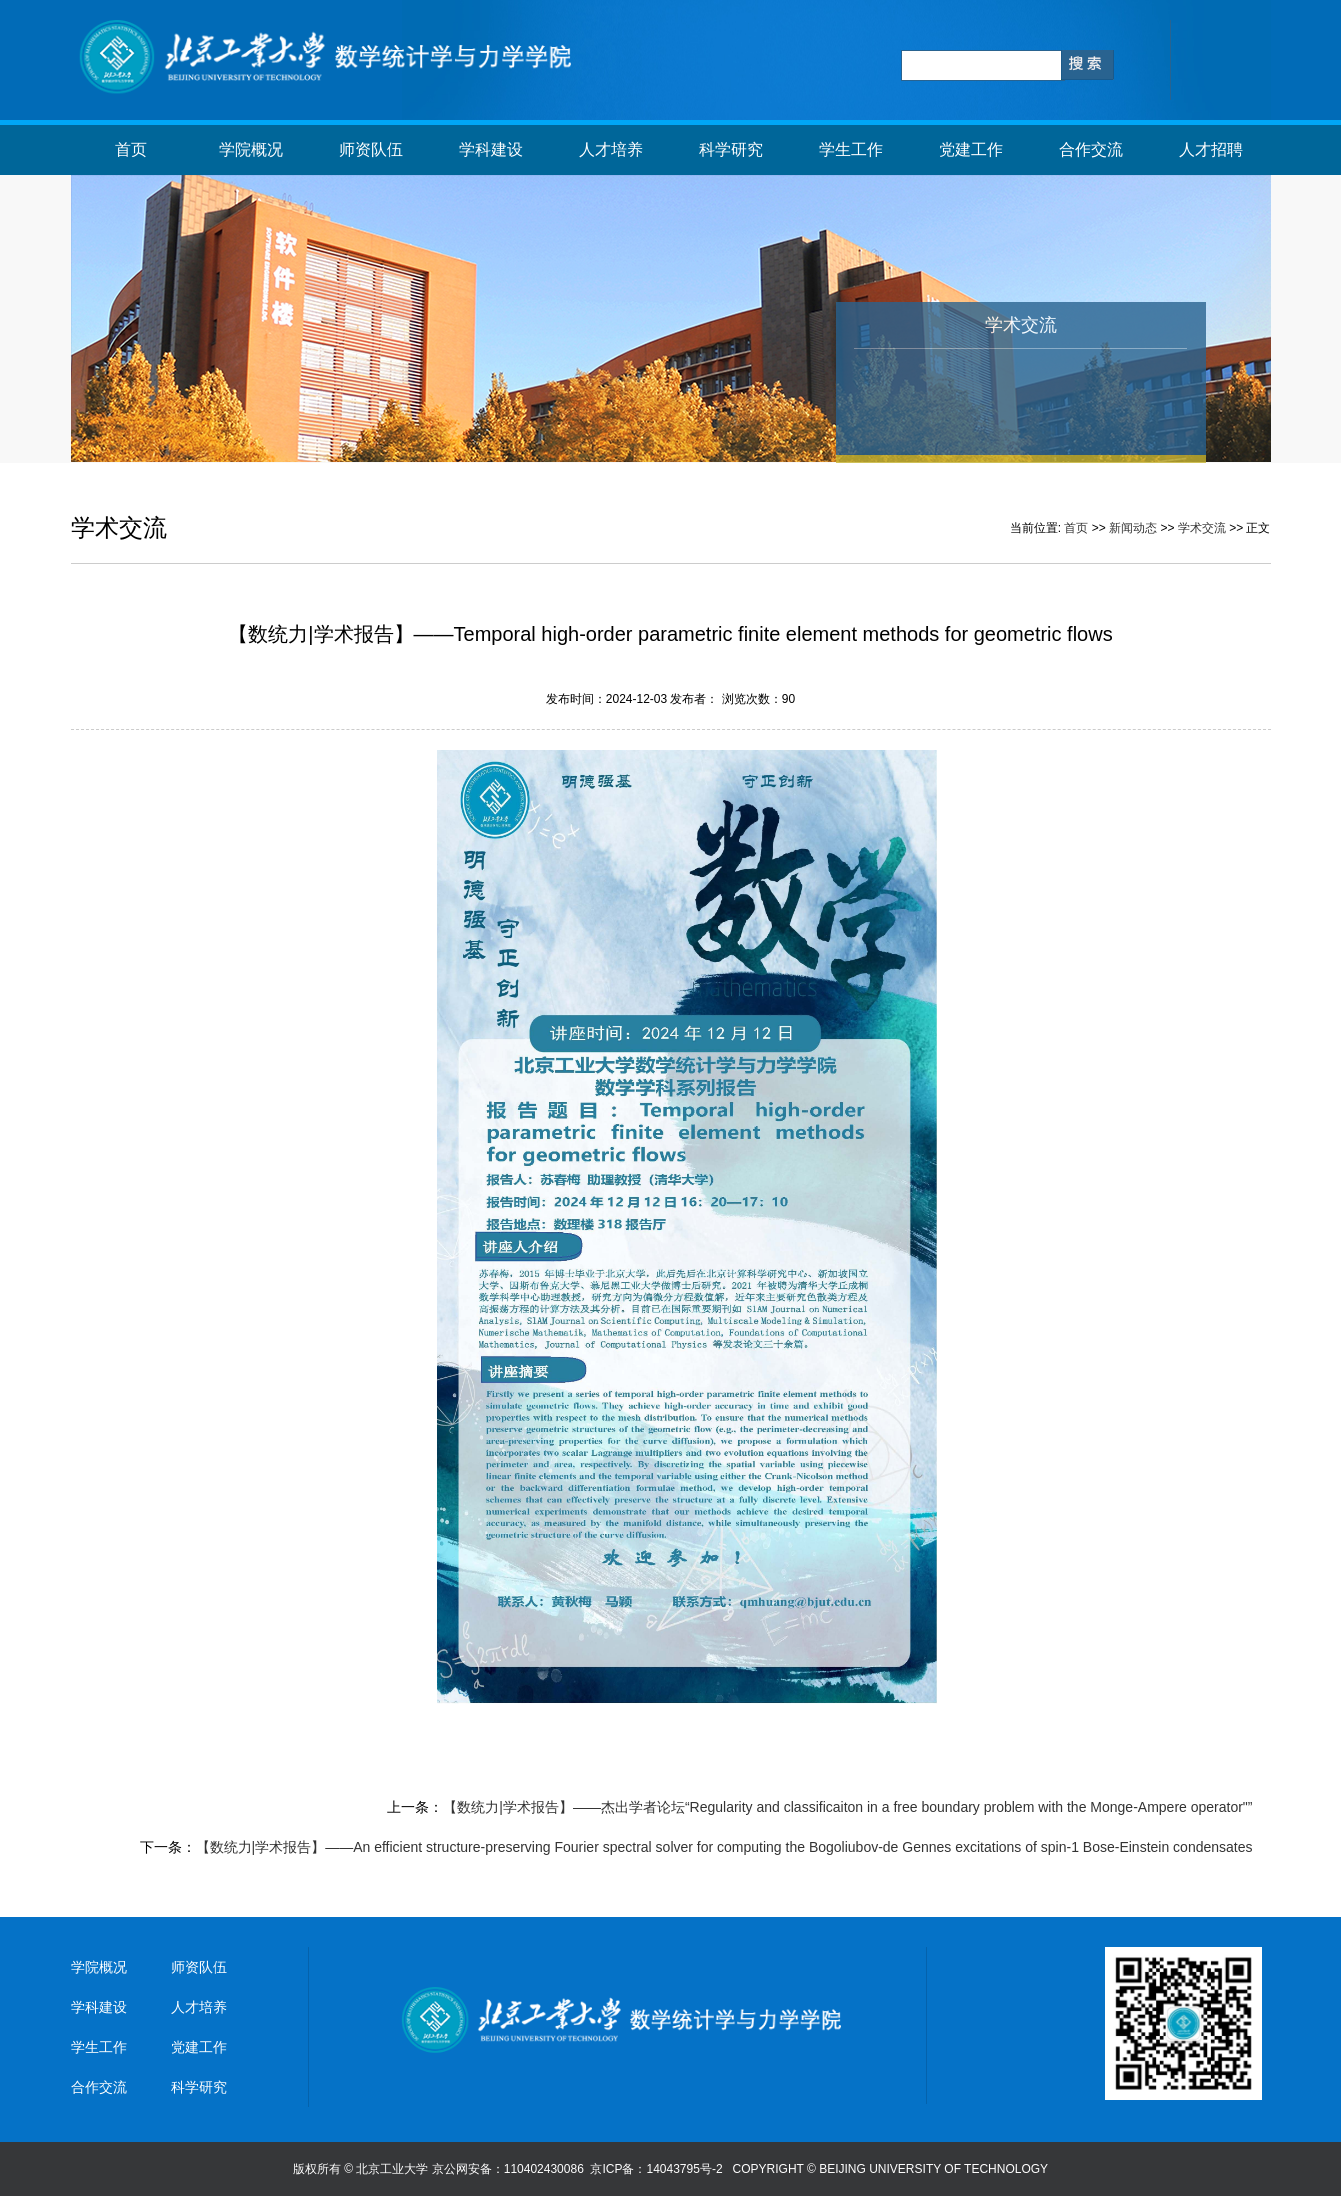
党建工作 (971, 149)
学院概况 (251, 149)
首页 (131, 149)
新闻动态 (1133, 528)
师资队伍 (371, 149)
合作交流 (1091, 149)
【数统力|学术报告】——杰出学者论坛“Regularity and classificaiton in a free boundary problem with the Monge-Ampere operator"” (847, 1807)
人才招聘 (1211, 149)
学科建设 (491, 149)
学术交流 (1202, 528)
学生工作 (851, 149)
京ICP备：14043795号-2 (657, 2169)
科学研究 (731, 149)
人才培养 (611, 149)
